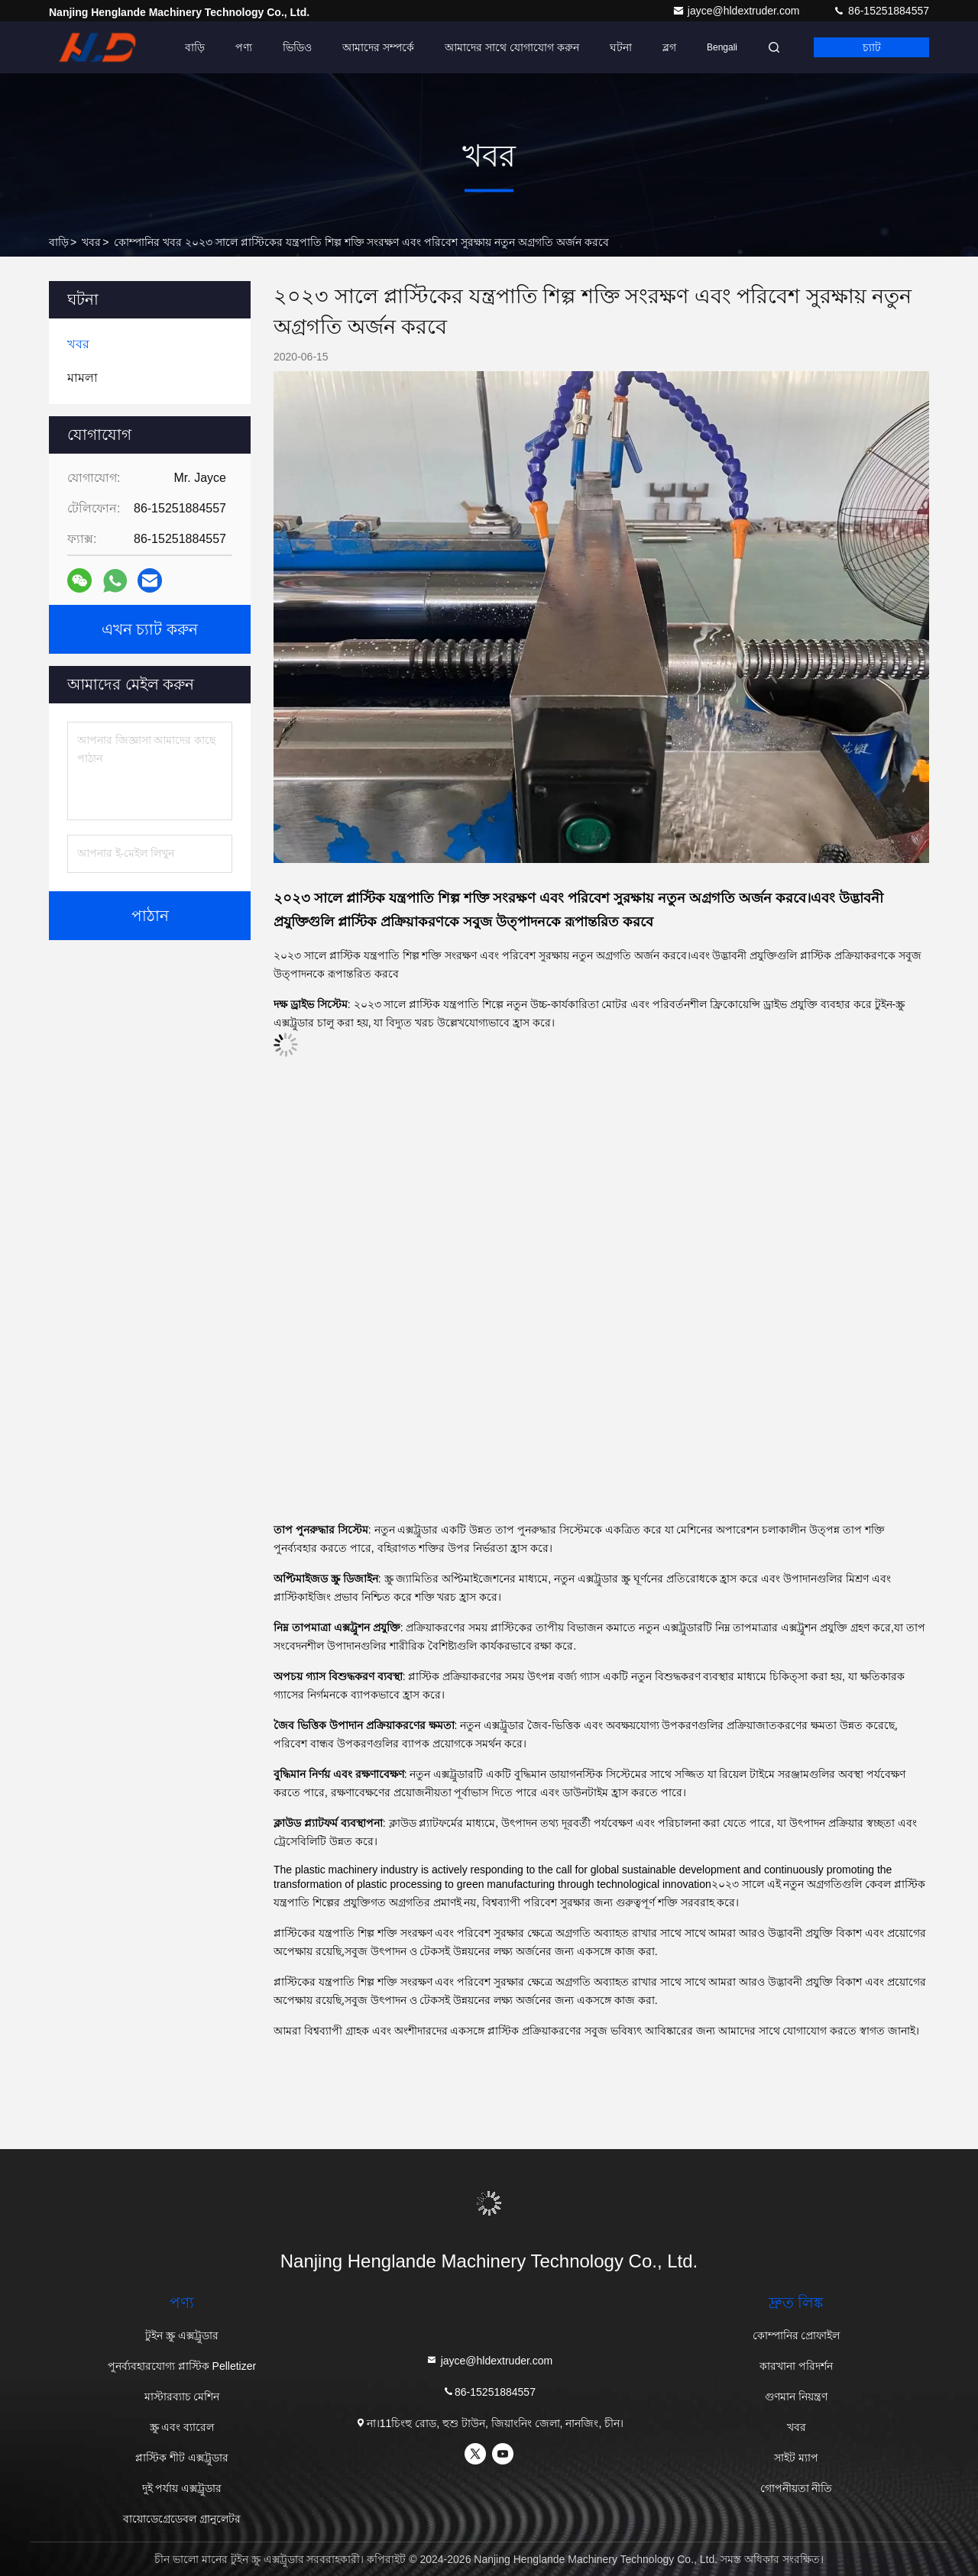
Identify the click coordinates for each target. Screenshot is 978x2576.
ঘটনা (621, 47)
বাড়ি (195, 47)
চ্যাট (872, 47)
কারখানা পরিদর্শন (796, 2366)
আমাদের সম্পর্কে (378, 47)
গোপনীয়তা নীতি (796, 2488)
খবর (91, 242)
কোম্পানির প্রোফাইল (796, 2335)
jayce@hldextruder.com (737, 11)
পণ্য (243, 47)
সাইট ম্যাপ (796, 2458)
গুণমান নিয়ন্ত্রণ (796, 2396)
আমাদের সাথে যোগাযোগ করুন (512, 47)
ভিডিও (297, 47)
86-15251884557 (881, 11)
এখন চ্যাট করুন (150, 629)
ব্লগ (669, 47)
